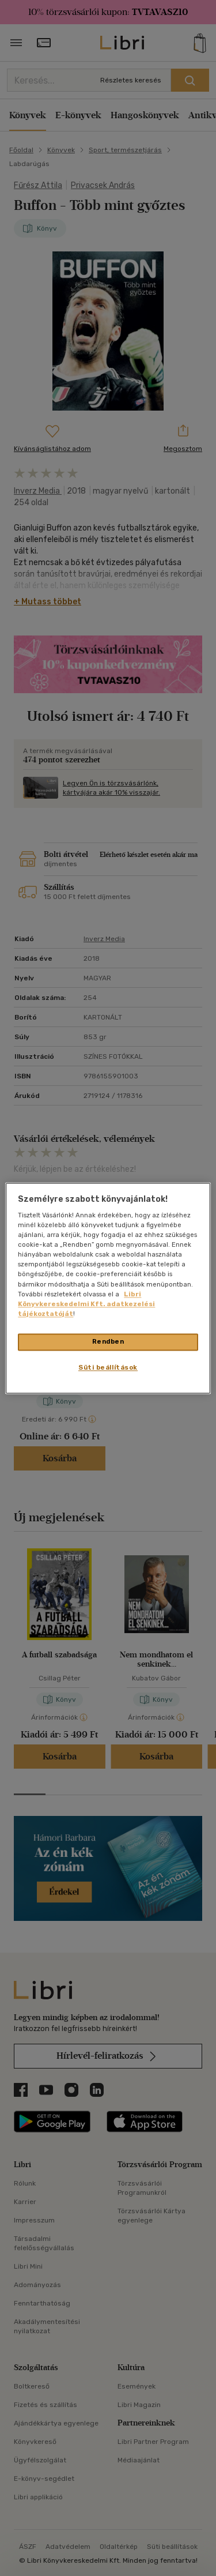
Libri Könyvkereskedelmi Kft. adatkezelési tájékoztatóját (86, 1304)
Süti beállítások (108, 1367)
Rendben (108, 1341)
